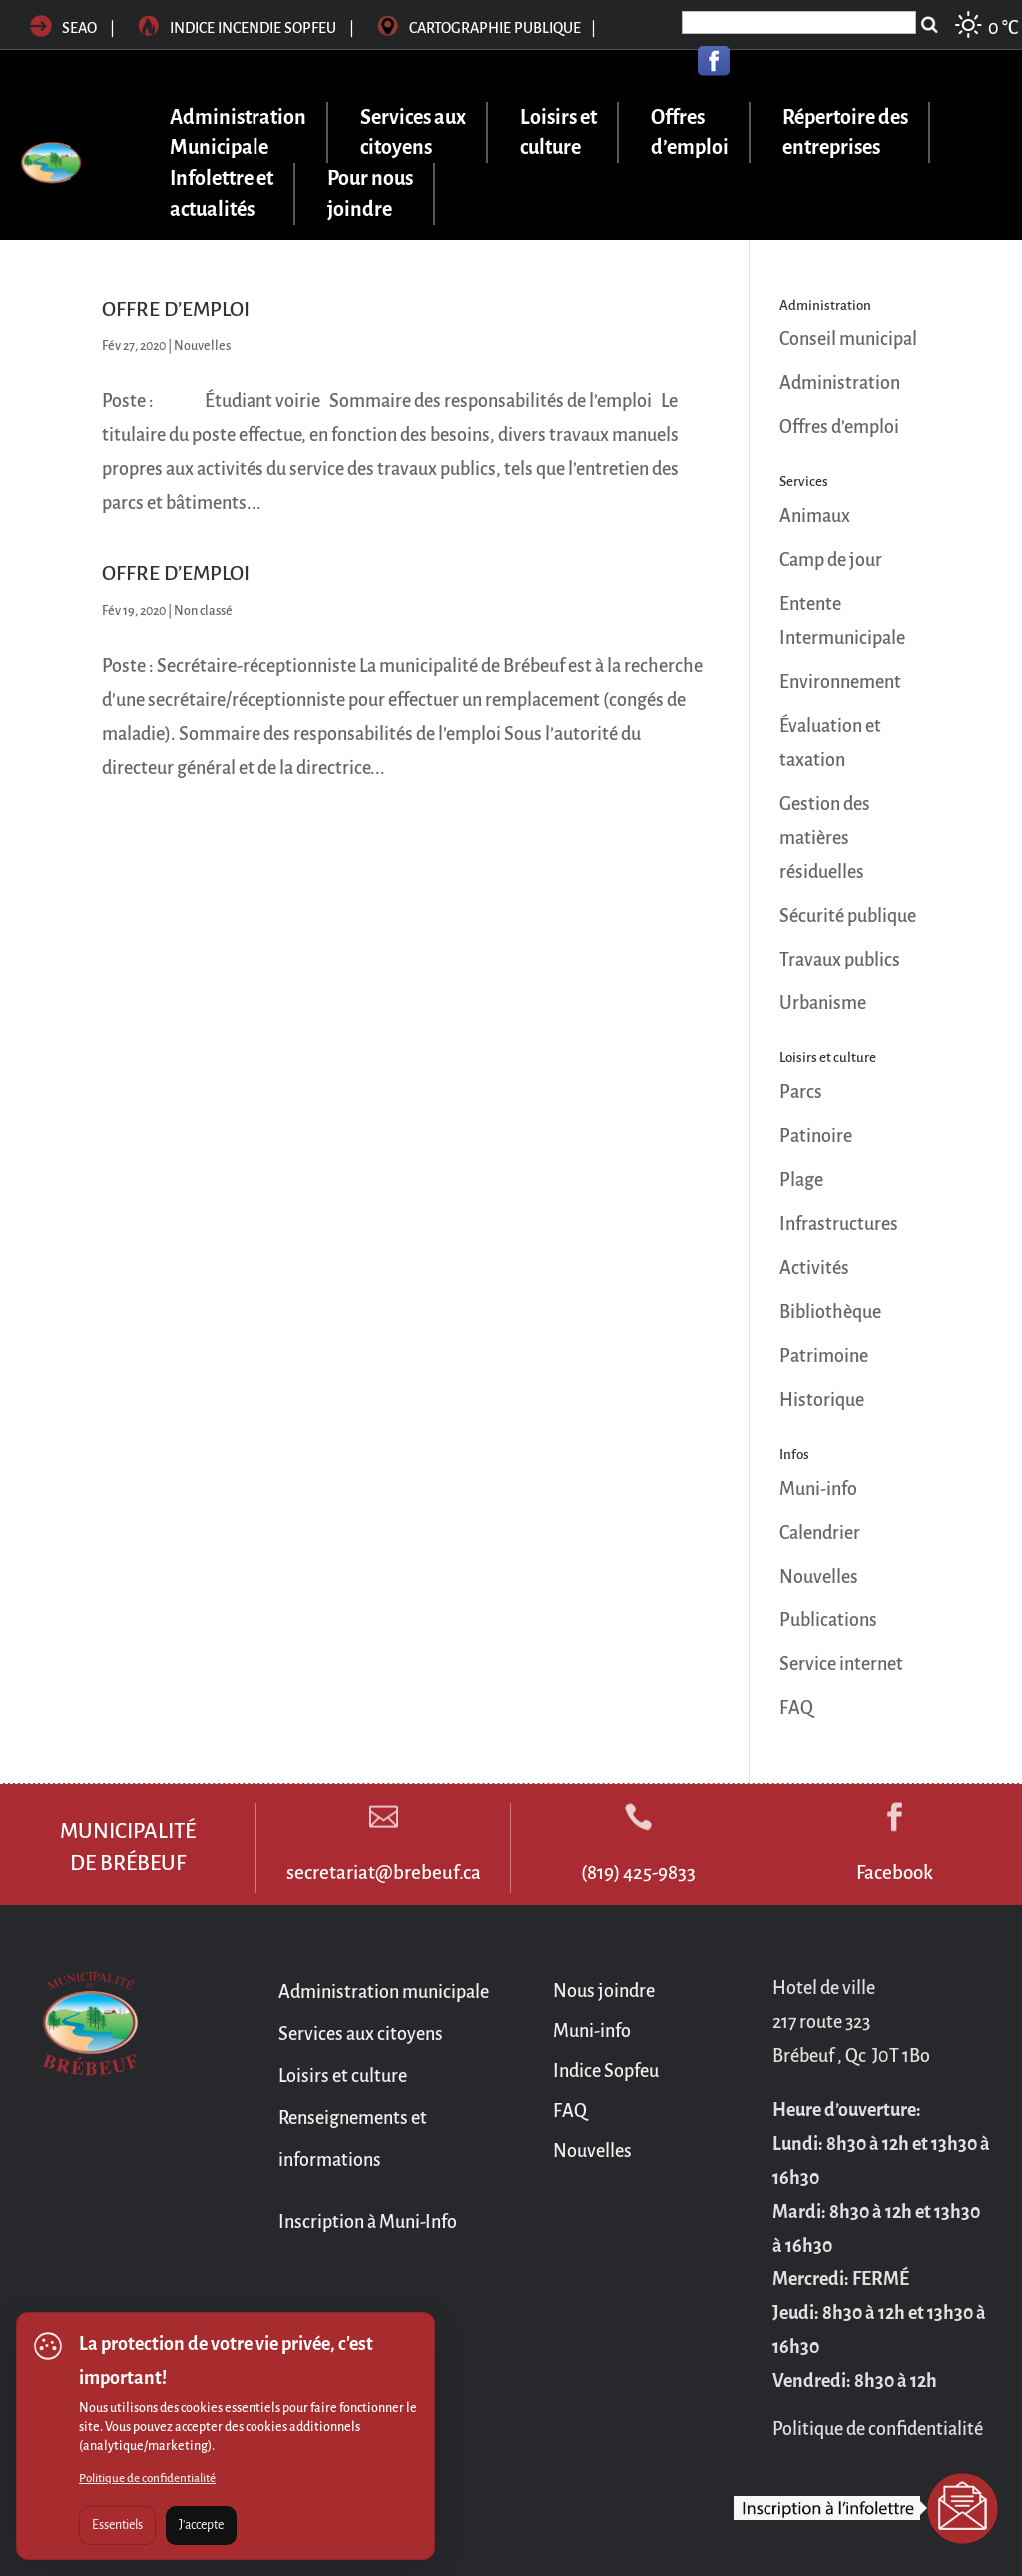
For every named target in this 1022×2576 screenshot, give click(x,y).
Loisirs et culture (558, 132)
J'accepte (201, 2525)
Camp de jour (830, 560)
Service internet (841, 1664)
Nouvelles (202, 346)
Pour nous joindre (370, 193)
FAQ (796, 1708)
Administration (839, 383)
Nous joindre (604, 1991)
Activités (814, 1268)
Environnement (840, 682)
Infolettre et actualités (221, 193)
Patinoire (815, 1136)
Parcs (800, 1092)
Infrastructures (838, 1224)
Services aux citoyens (413, 132)
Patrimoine (823, 1356)
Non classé (203, 611)
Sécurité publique (847, 916)
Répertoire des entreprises (845, 132)
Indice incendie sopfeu (247, 28)
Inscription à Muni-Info (367, 2222)
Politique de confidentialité (147, 2478)
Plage (801, 1180)
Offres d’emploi (690, 132)
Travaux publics (839, 959)
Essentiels (117, 2525)
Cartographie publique (486, 28)
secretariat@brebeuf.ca (383, 1872)
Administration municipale (383, 1992)
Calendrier (819, 1533)
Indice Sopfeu (606, 2071)
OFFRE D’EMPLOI (176, 309)
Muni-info (818, 1489)
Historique (821, 1400)
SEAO (63, 28)
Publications (828, 1620)
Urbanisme (822, 1003)
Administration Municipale (238, 132)
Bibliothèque (830, 1312)
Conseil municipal (848, 339)
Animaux (814, 516)
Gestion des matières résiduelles (824, 838)
